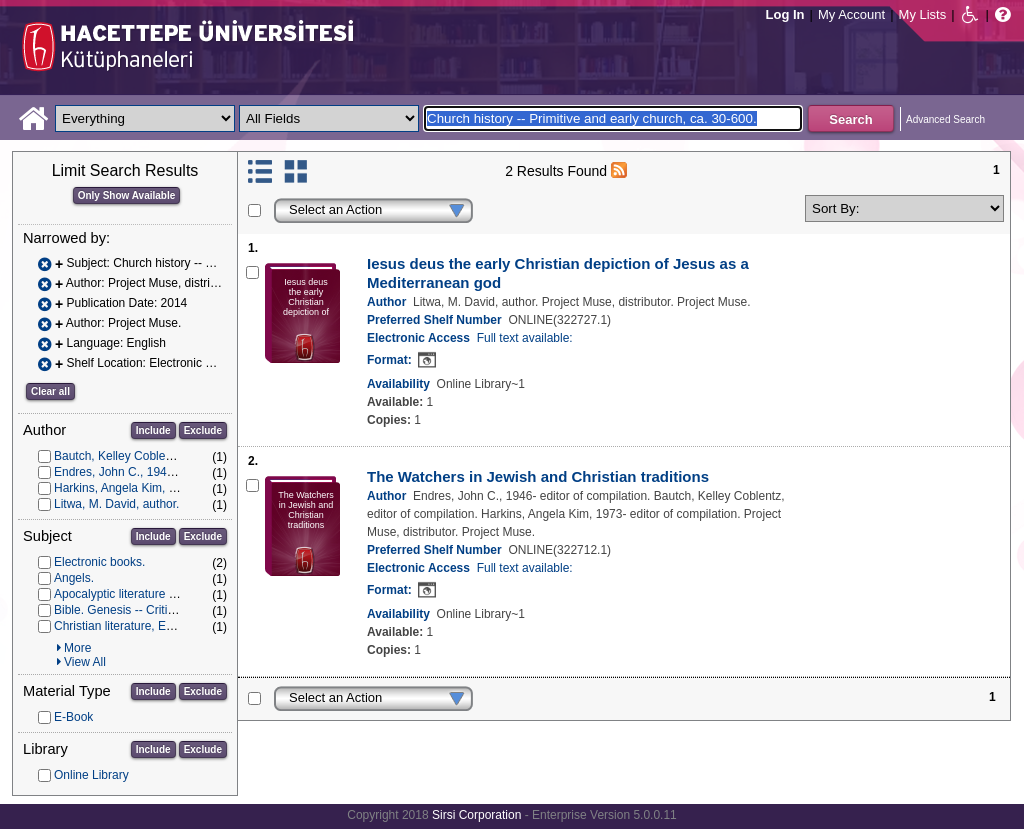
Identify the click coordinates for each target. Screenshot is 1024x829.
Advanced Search (945, 119)
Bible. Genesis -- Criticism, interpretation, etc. (174, 610)
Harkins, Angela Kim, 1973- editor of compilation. (183, 488)
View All (85, 662)
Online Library (91, 775)
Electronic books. (99, 562)
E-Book (73, 717)
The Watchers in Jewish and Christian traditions (538, 476)
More (77, 648)
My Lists (923, 14)
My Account (851, 14)
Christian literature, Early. (121, 626)
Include (153, 430)
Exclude (203, 430)
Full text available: (525, 338)
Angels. (74, 578)
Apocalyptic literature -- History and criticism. (172, 594)
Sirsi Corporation (476, 815)
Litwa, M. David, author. (116, 504)
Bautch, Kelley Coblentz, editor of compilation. (176, 456)
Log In (785, 14)
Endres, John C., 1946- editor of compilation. (172, 472)
